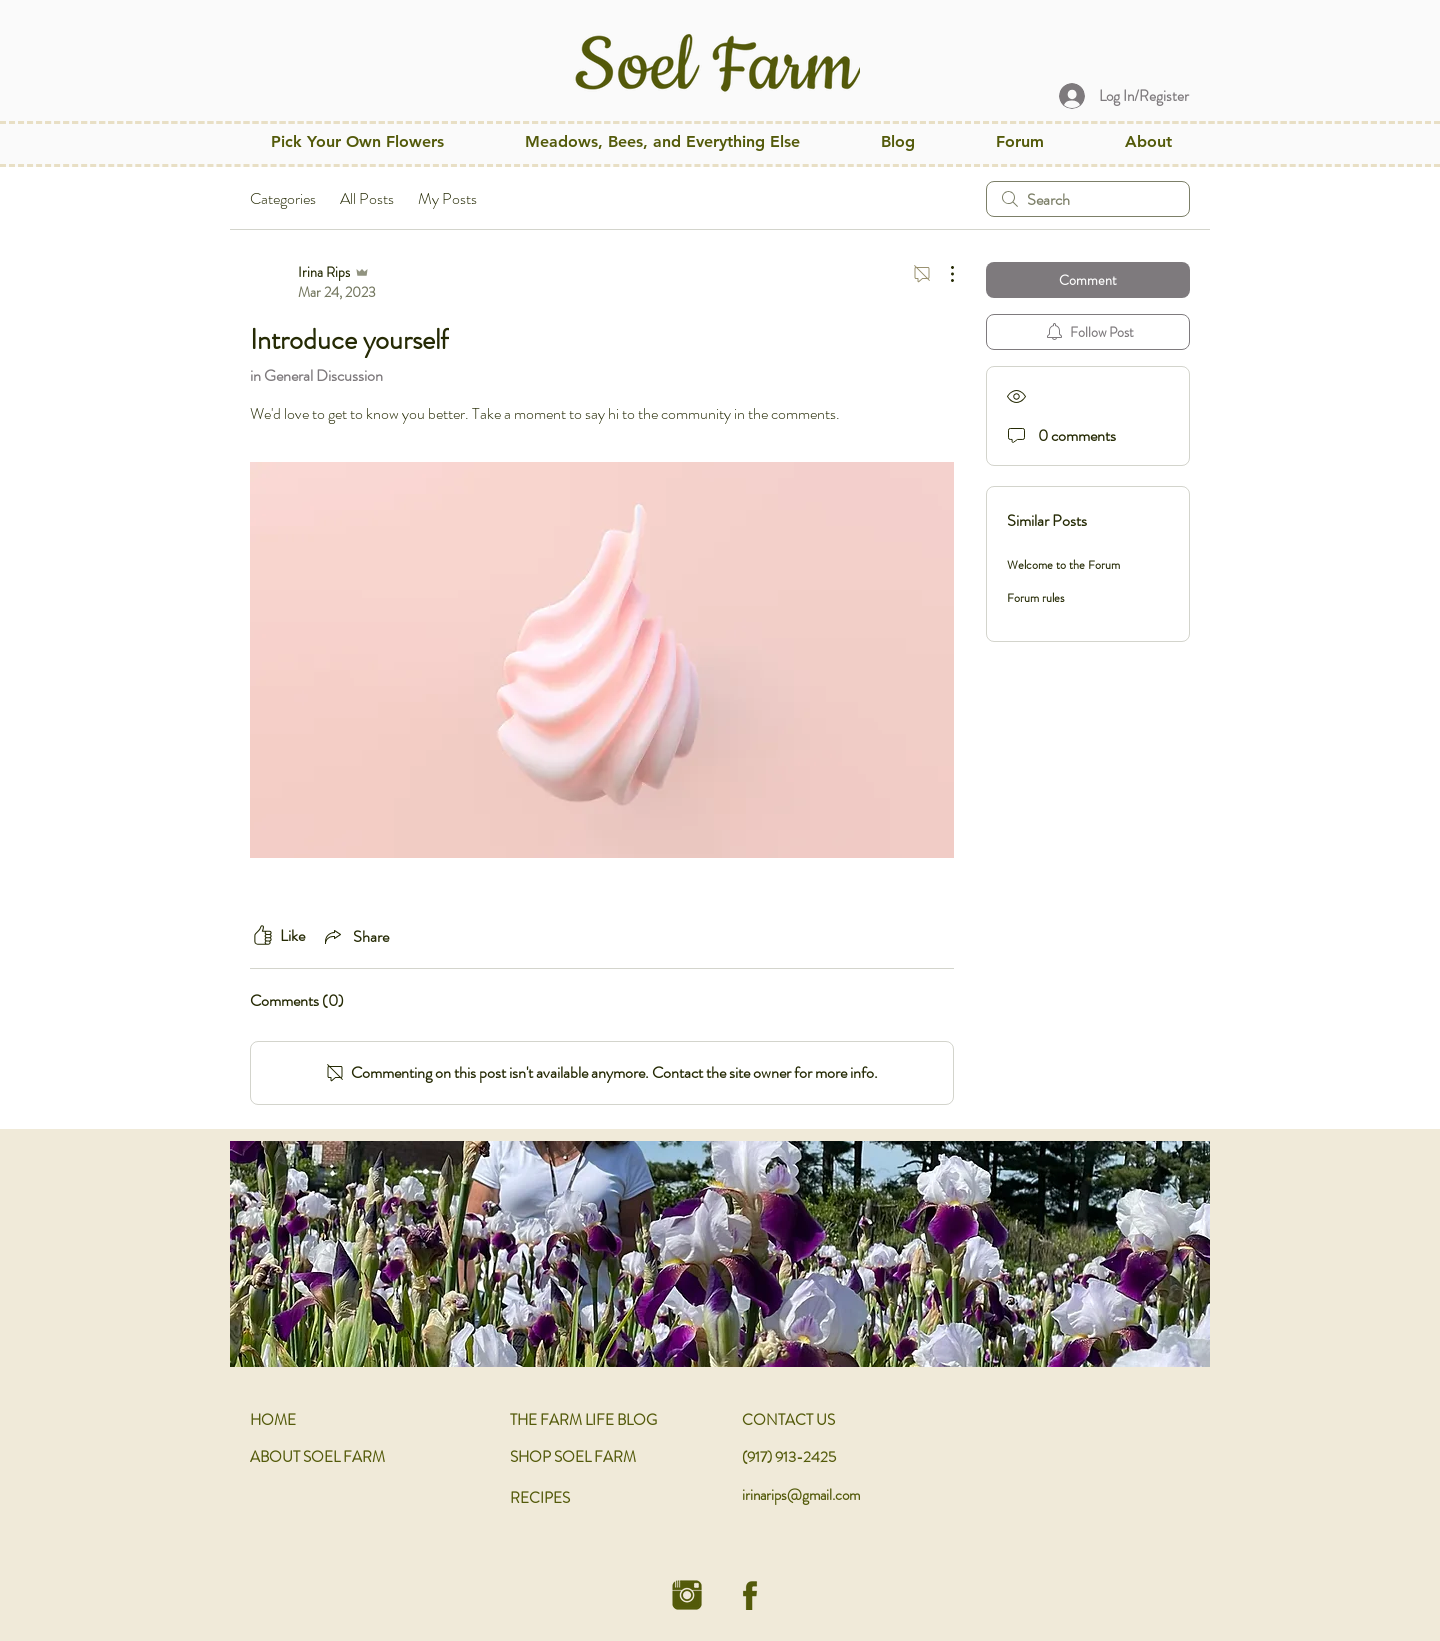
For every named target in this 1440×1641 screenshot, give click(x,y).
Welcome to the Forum (1063, 565)
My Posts (447, 198)
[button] (662, 141)
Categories (283, 198)
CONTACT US (788, 1420)
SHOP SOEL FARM (573, 1457)
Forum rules (1035, 598)
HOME (273, 1420)
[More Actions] (942, 274)
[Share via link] (355, 936)
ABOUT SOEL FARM (317, 1457)
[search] (1088, 199)
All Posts (367, 198)
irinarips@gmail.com (801, 1495)
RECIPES (540, 1498)
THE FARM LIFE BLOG (583, 1420)
